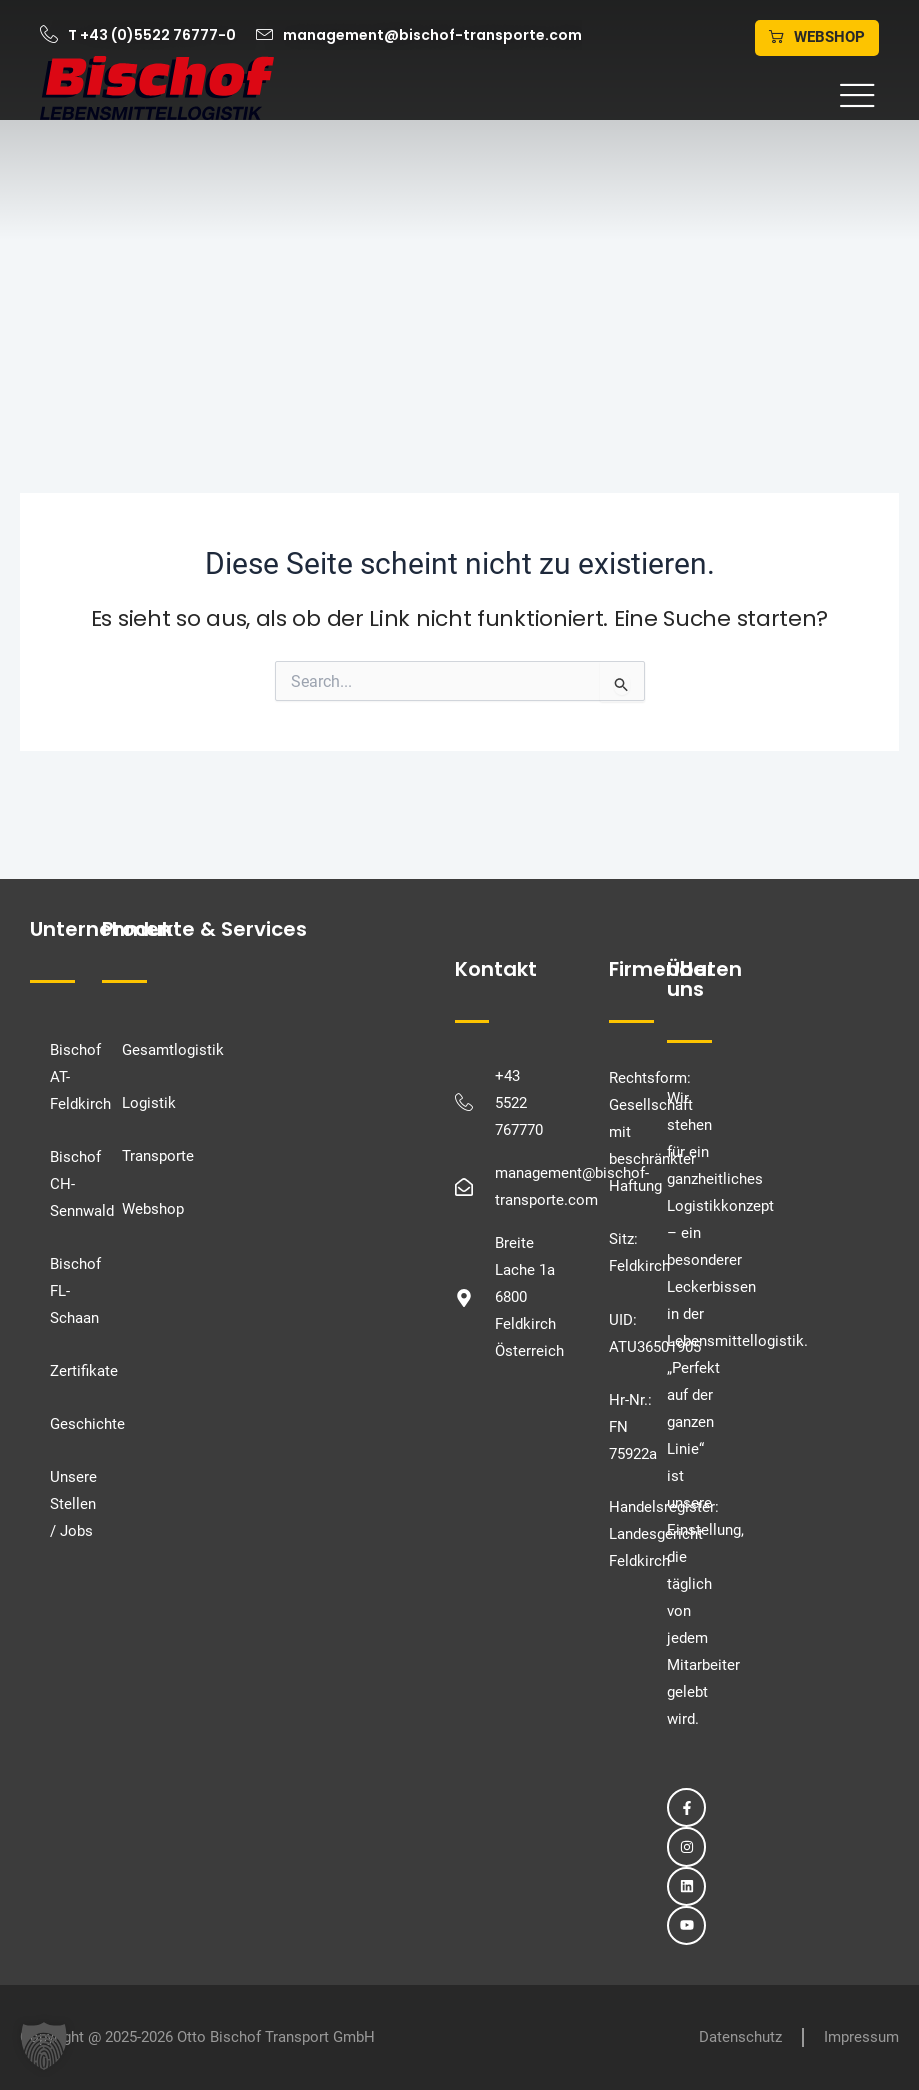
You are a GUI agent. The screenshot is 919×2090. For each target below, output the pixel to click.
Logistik (149, 1103)
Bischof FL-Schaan (63, 1291)
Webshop (153, 1209)
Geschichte (63, 1424)
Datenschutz (740, 2037)
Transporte (158, 1156)
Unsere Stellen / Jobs (63, 1504)
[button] (586, 96)
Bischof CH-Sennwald (63, 1184)
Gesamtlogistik (173, 1050)
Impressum (861, 2037)
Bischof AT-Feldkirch (63, 1077)
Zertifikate (63, 1371)
